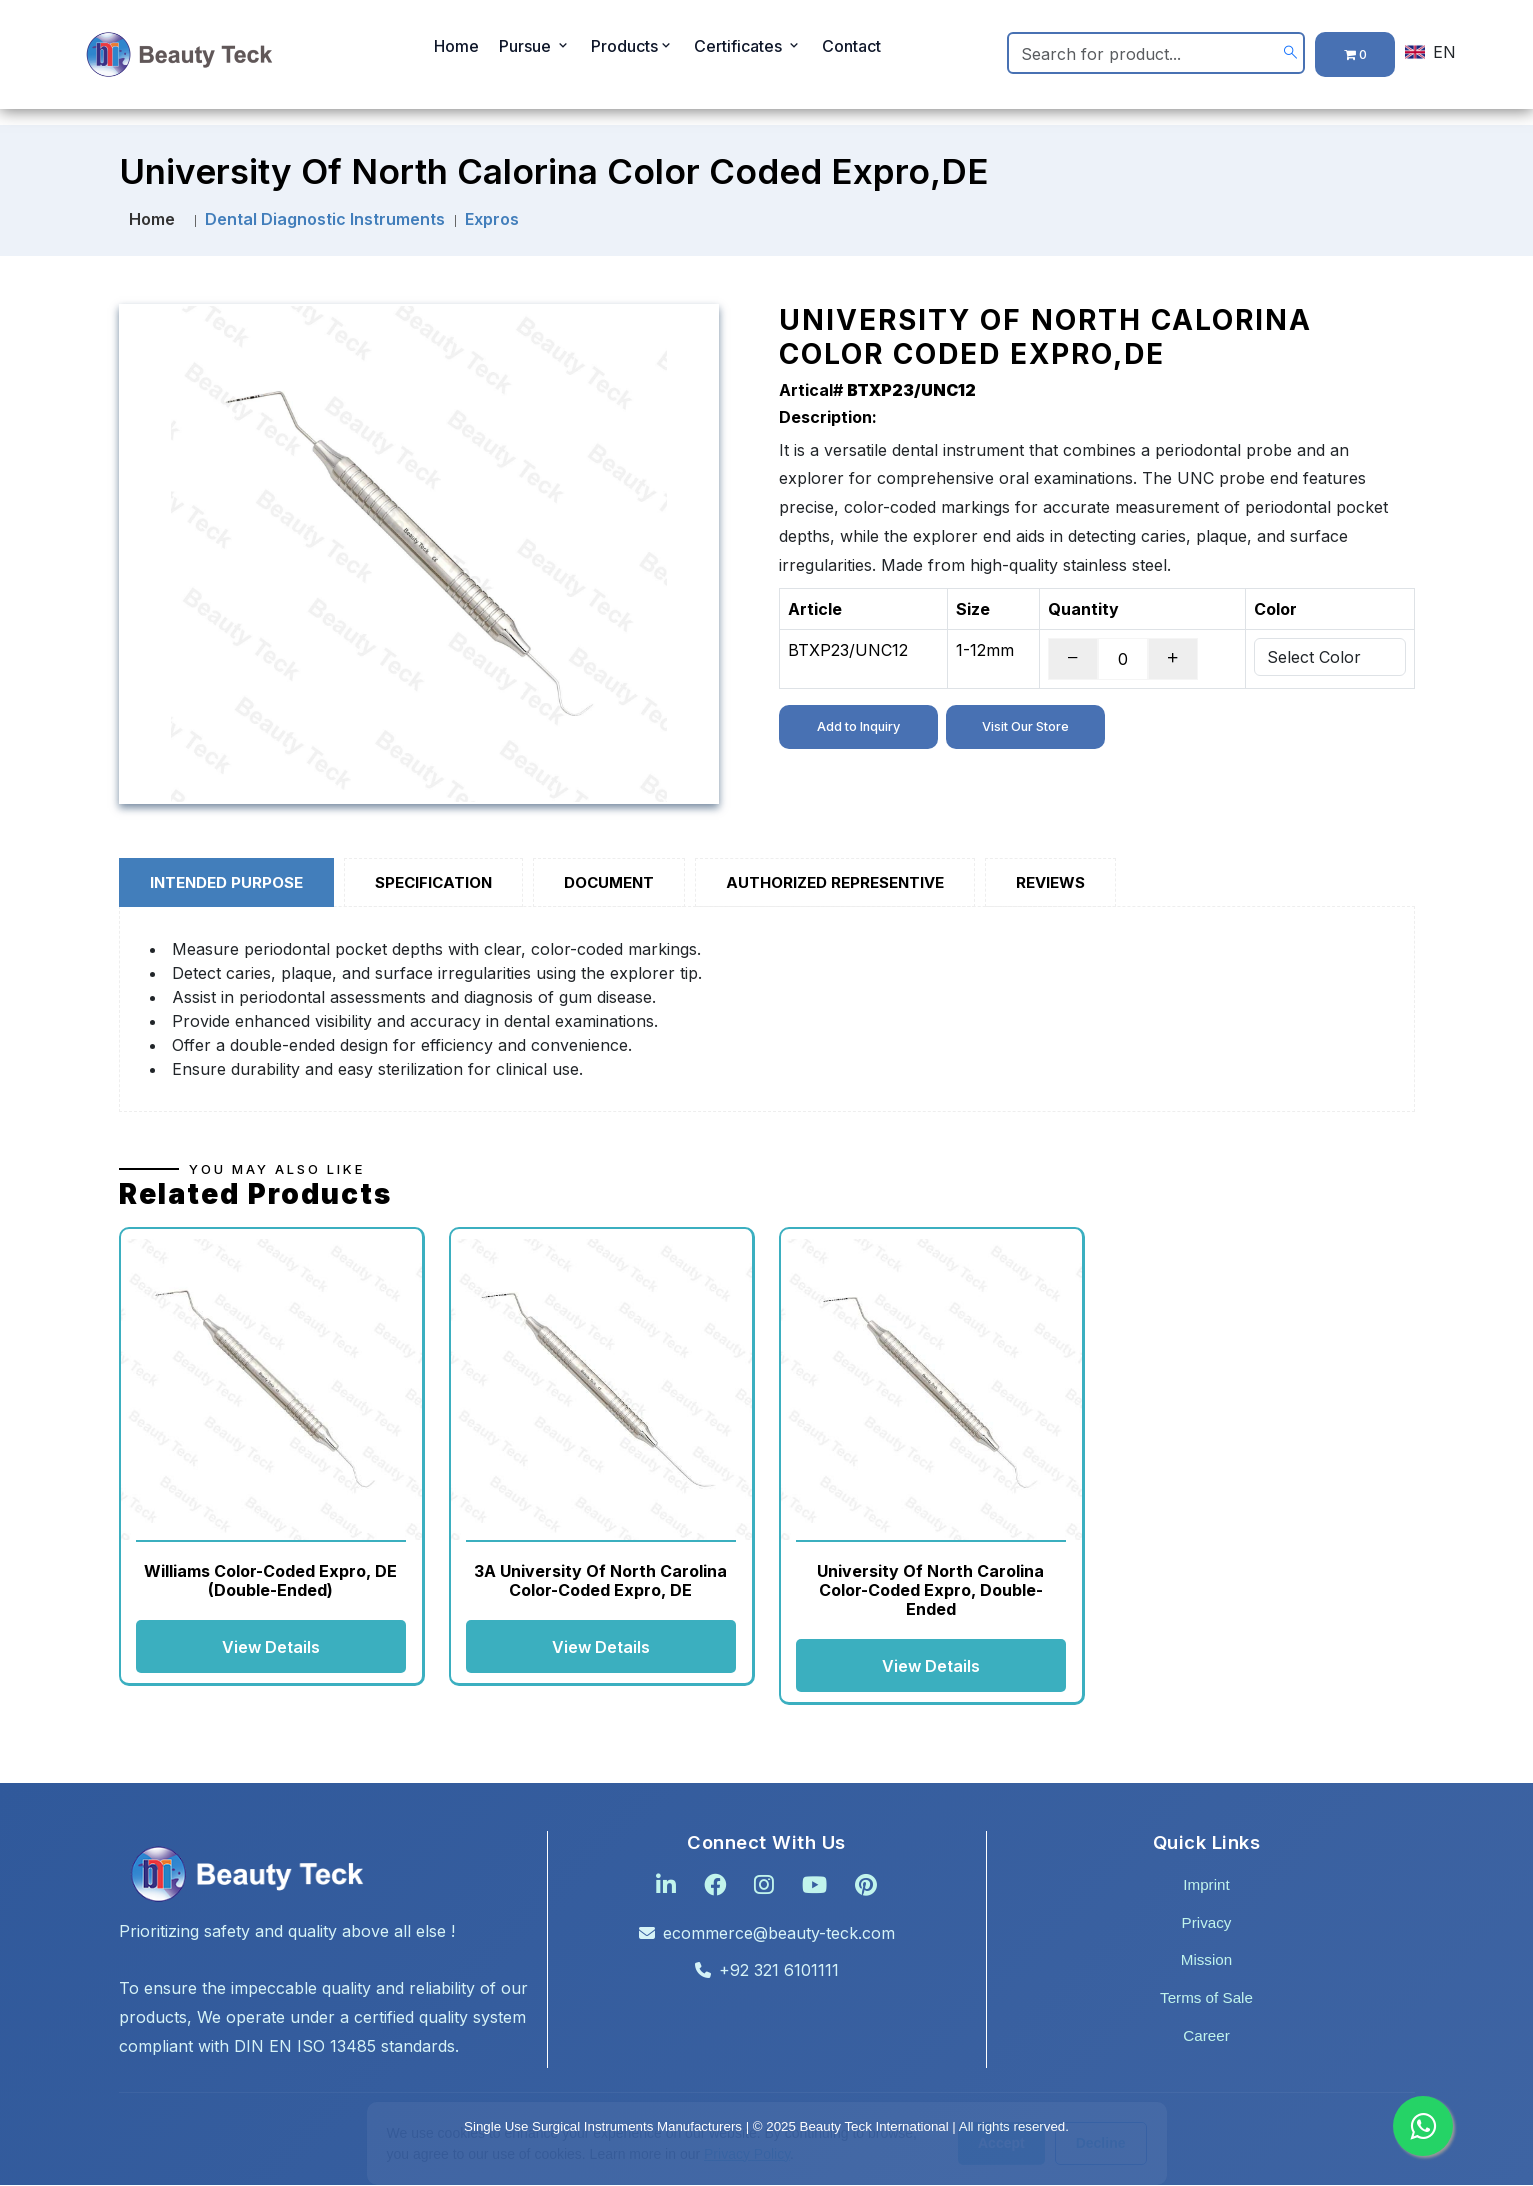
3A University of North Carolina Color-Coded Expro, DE (600, 1580)
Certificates (748, 50)
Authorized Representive (835, 882)
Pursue (535, 50)
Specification (433, 882)
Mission (1206, 1960)
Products (632, 50)
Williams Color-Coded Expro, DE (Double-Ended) (270, 1580)
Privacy (1207, 1923)
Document (609, 882)
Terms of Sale (1206, 1998)
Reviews (1050, 882)
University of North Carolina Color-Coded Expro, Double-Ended (930, 1590)
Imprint (1206, 1885)
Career (1206, 2036)
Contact (851, 50)
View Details (271, 1647)
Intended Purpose (226, 882)
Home (456, 50)
